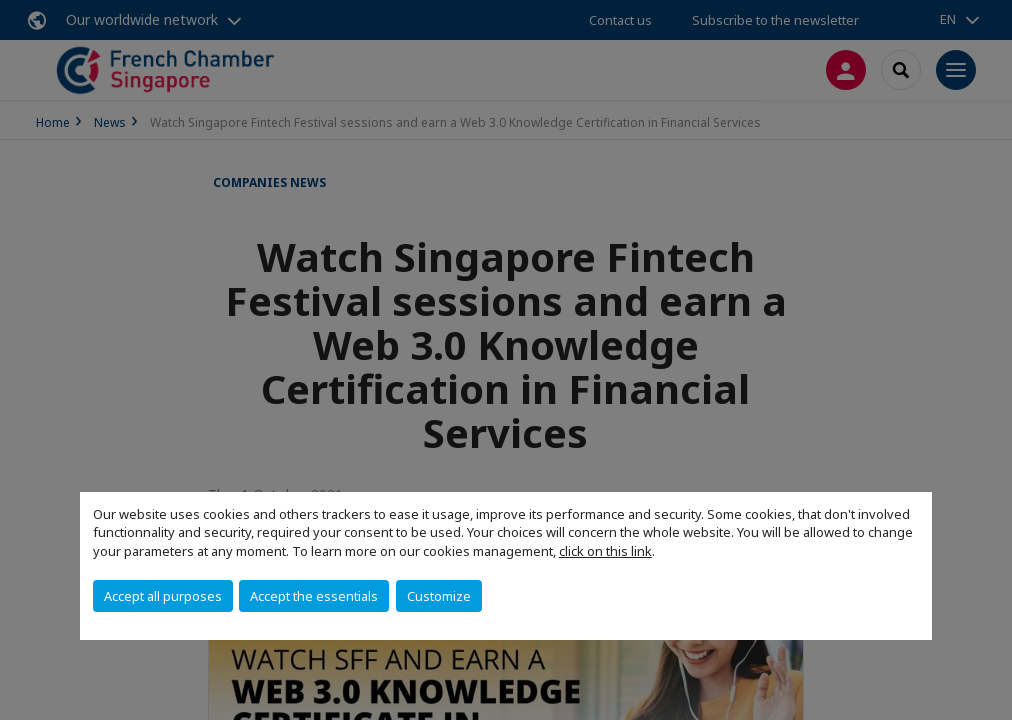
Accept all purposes (163, 596)
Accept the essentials (314, 596)
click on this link (605, 551)
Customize (439, 596)
